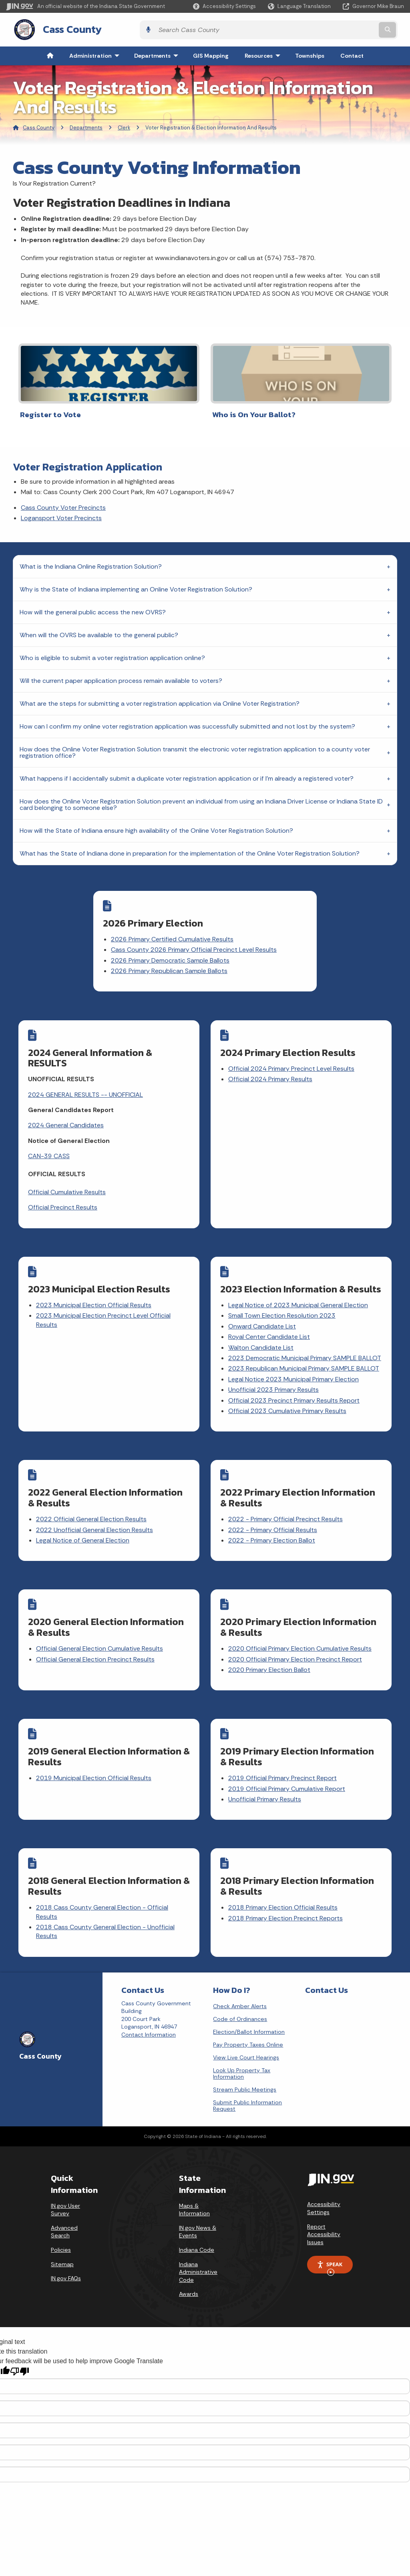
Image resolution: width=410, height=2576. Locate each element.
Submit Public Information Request (247, 2089)
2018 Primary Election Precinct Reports (286, 1904)
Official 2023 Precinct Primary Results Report (294, 1397)
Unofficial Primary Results (265, 1788)
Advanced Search (64, 2215)
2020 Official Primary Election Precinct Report (295, 1651)
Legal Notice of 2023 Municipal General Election (298, 1302)
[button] (224, 6)
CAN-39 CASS (49, 1156)
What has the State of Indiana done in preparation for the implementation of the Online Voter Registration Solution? (190, 847)
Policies (61, 2233)
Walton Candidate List (261, 1344)
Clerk (124, 125)
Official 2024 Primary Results (271, 1079)
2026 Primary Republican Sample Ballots (191, 974)
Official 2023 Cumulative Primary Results (288, 1408)
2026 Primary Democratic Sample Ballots (192, 963)
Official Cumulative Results (67, 1192)
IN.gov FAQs (66, 2261)
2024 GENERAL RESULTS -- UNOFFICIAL (85, 1094)
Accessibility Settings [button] (323, 2191)
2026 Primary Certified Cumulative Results (194, 933)
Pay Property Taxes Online (248, 2027)
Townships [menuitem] (309, 53)
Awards (188, 2277)
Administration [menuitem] (96, 53)
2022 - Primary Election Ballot (272, 1534)
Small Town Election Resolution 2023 (282, 1313)
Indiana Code (196, 2233)
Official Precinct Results (63, 1207)
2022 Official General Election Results (91, 1514)
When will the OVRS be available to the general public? (99, 629)
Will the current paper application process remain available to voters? (121, 674)
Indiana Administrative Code (198, 2255)
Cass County (63, 28)
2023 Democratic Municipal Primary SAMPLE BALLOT (305, 1355)
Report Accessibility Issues (323, 2217)
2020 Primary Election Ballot (270, 1661)
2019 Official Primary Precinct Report (283, 1766)
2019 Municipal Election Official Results (94, 1766)
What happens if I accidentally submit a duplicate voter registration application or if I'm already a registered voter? (187, 772)
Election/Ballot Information (249, 2015)
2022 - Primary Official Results (273, 1524)
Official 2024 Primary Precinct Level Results (292, 1068)
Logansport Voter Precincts (61, 512)
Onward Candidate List (262, 1323)
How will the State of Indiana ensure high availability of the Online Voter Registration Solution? (156, 824)
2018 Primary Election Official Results (283, 1893)
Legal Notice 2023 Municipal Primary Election (294, 1376)
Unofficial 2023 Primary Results (274, 1387)
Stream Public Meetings (244, 2072)
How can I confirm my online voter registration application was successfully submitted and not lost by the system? (187, 720)
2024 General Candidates (66, 1125)
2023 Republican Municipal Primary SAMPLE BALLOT (304, 1366)
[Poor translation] (19, 2354)
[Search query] (356, 28)
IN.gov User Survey (65, 2193)
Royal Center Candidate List (269, 1334)
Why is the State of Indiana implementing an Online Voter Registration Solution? (136, 583)
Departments (86, 125)
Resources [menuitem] (264, 53)
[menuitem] (50, 54)
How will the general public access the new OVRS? (93, 606)
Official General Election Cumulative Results (99, 1640)
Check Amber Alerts (240, 1989)
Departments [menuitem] (158, 53)
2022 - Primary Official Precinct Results (286, 1514)
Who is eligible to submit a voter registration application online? (112, 652)
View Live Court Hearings (246, 2040)
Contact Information (148, 2018)
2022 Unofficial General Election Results (94, 1524)
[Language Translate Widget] (300, 6)
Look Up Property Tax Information (241, 2056)
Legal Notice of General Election (83, 1534)
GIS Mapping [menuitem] (211, 53)
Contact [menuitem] (352, 53)
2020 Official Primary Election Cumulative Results (300, 1640)
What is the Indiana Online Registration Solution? (91, 560)
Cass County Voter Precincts (63, 501)
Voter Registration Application (87, 460)
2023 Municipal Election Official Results (94, 1302)
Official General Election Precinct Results (95, 1651)
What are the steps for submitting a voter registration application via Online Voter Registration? (159, 697)
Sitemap (62, 2247)
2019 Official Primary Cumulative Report (287, 1777)
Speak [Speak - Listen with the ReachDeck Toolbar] (329, 2250)
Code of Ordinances (240, 2002)
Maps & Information (194, 2193)
